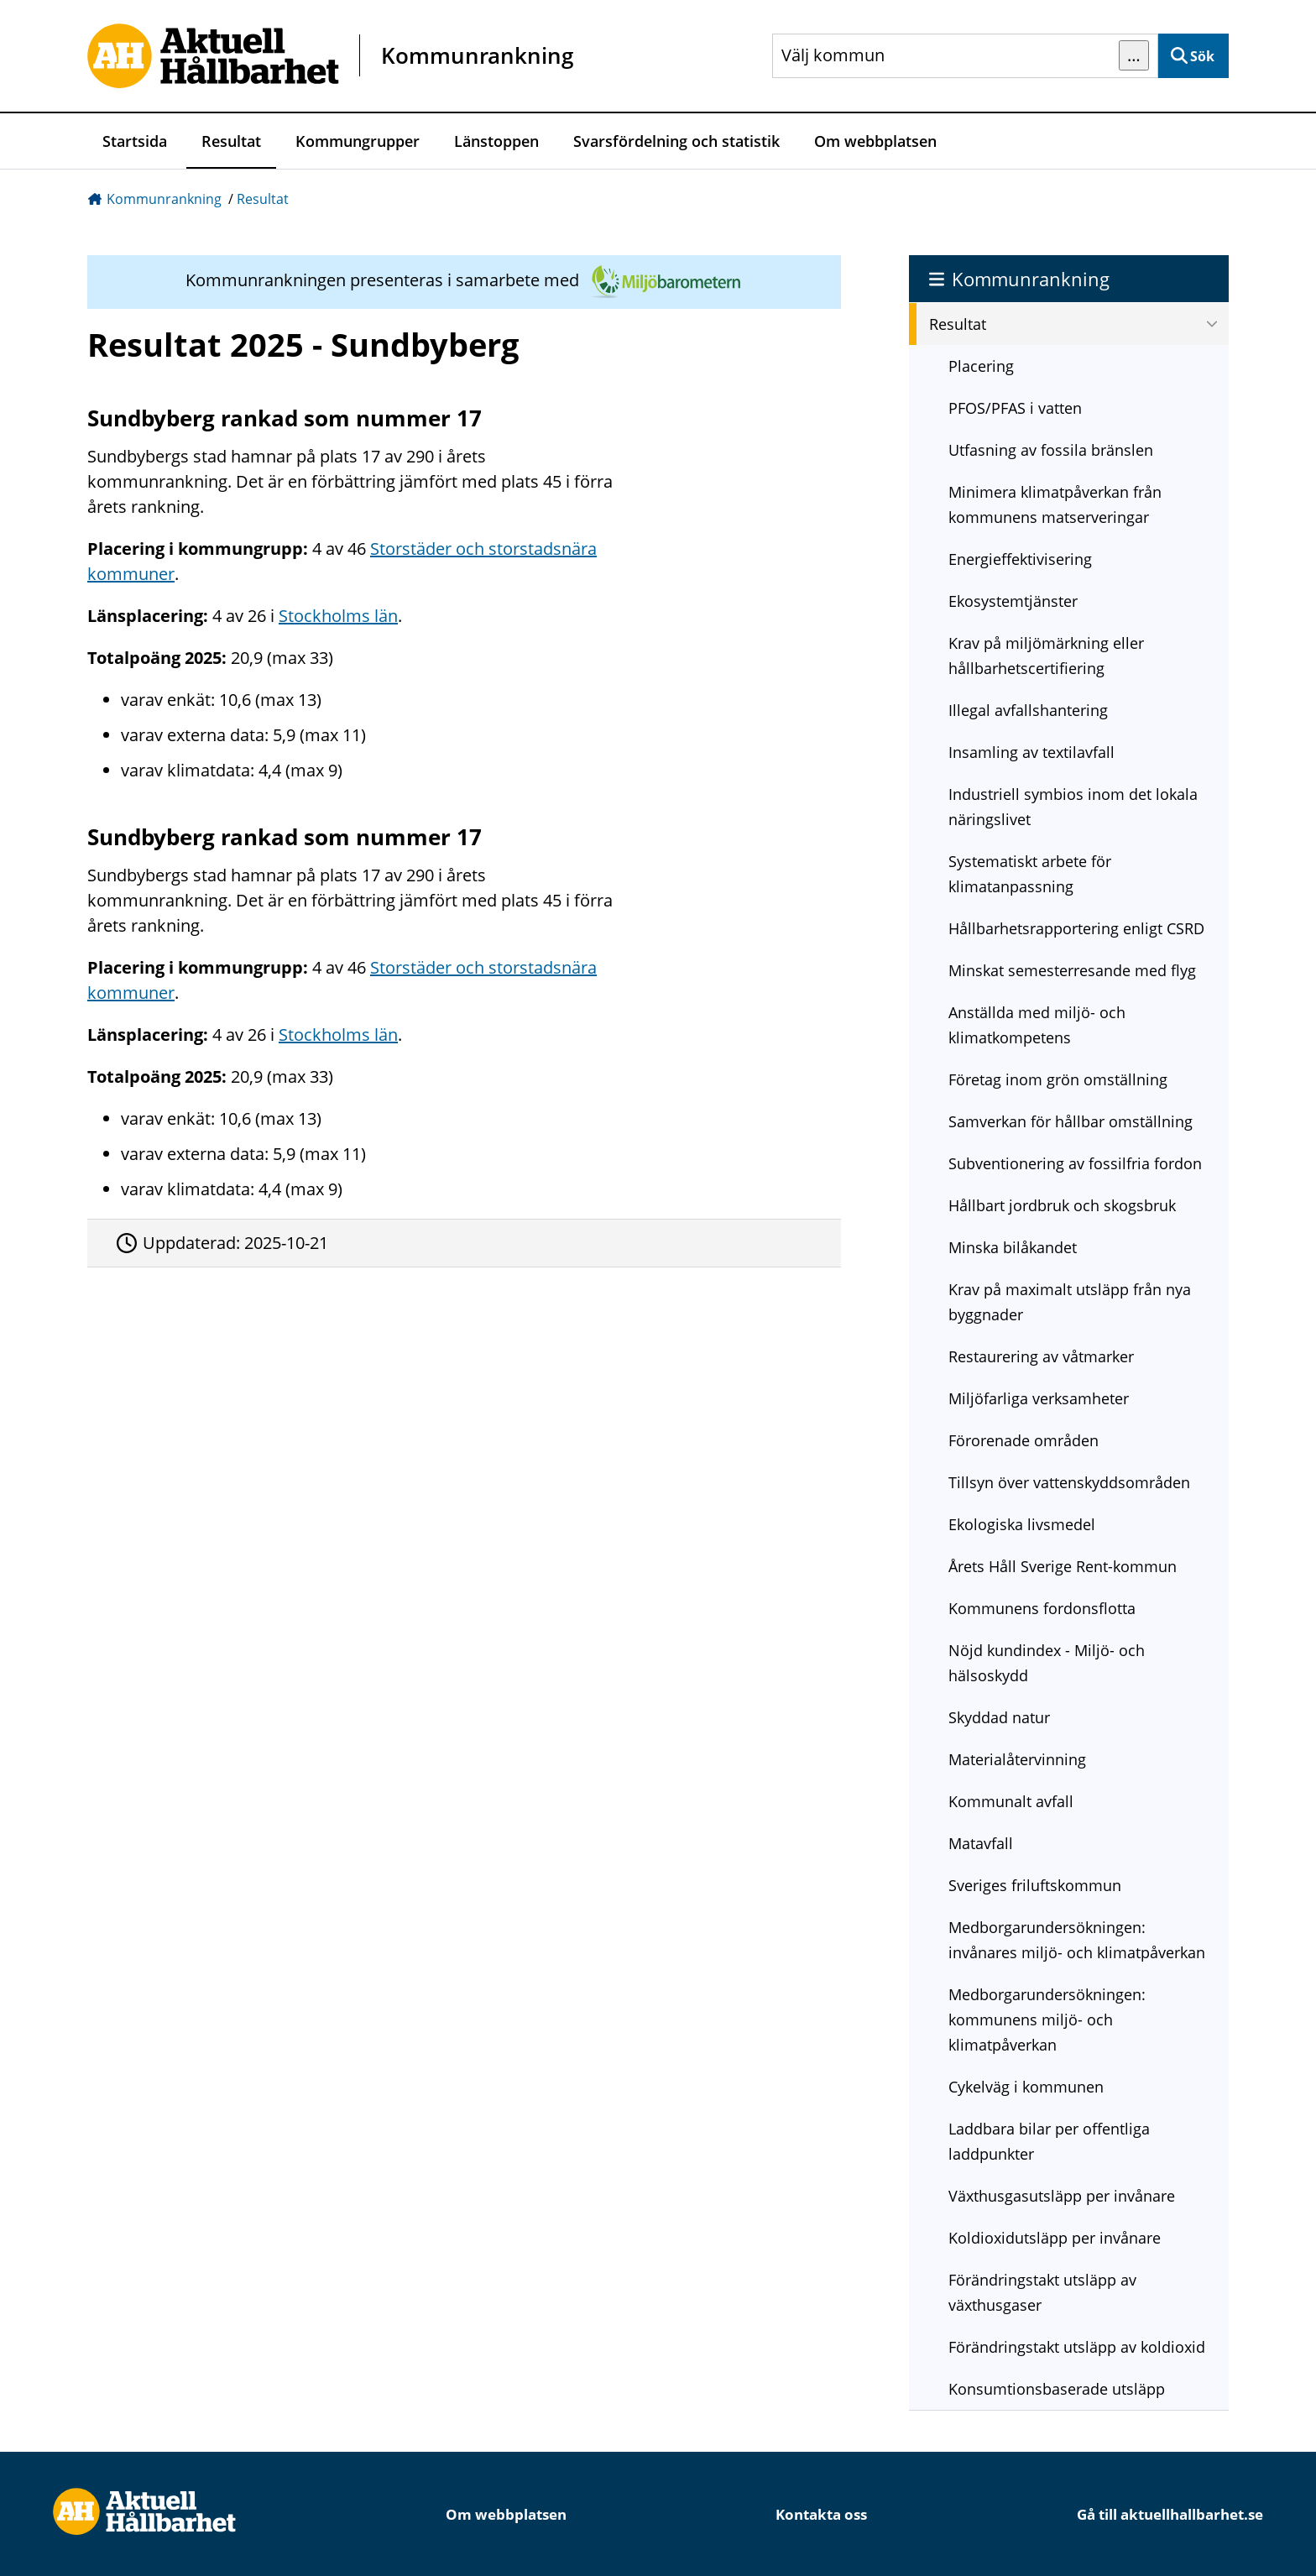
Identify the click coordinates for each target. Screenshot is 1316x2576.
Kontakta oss (821, 2514)
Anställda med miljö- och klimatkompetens (1036, 1025)
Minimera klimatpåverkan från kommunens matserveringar (1055, 504)
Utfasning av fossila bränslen (1050, 450)
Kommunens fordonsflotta (1042, 1608)
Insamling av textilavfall (1031, 752)
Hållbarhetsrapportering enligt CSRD (1076, 928)
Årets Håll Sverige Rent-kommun (1062, 1566)
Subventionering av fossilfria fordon (1075, 1163)
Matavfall (980, 1843)
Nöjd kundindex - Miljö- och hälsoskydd (1046, 1662)
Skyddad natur (999, 1717)
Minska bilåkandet (1012, 1247)
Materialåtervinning (1017, 1759)
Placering (981, 366)
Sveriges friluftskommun (1034, 1885)
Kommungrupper (357, 141)
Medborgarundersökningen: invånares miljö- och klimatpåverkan (1076, 1939)
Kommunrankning (164, 199)
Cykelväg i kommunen (1026, 2087)
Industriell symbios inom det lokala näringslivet (1073, 806)
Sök (1202, 56)
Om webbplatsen (875, 141)
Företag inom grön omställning (1057, 1079)
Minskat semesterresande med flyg (1072, 970)
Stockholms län (338, 615)
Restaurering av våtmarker (1041, 1356)
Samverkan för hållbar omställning (1070, 1121)
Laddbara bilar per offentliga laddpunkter (1049, 2141)
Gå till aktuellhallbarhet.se (1170, 2514)
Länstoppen (496, 141)
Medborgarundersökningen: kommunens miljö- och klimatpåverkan (1047, 2019)
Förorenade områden (1023, 1440)
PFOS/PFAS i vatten (1015, 408)
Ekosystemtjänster (1013, 601)
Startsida (134, 141)
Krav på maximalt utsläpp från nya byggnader (1069, 1302)
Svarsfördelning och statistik (676, 141)
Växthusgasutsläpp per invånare (1061, 2196)
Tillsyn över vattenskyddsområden (1069, 1482)
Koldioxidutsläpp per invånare (1054, 2238)
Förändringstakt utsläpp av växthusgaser (1042, 2292)
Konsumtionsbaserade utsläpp (1056, 2389)
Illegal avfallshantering (1028, 710)
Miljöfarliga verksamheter (1038, 1398)
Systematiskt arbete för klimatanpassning (1029, 873)
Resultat (231, 141)
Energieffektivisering (1020, 559)
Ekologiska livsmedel (1021, 1524)
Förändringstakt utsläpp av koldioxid (1076, 2347)
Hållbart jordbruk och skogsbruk (1062, 1205)
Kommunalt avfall (1010, 1801)
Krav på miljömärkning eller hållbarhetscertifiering (1046, 655)
